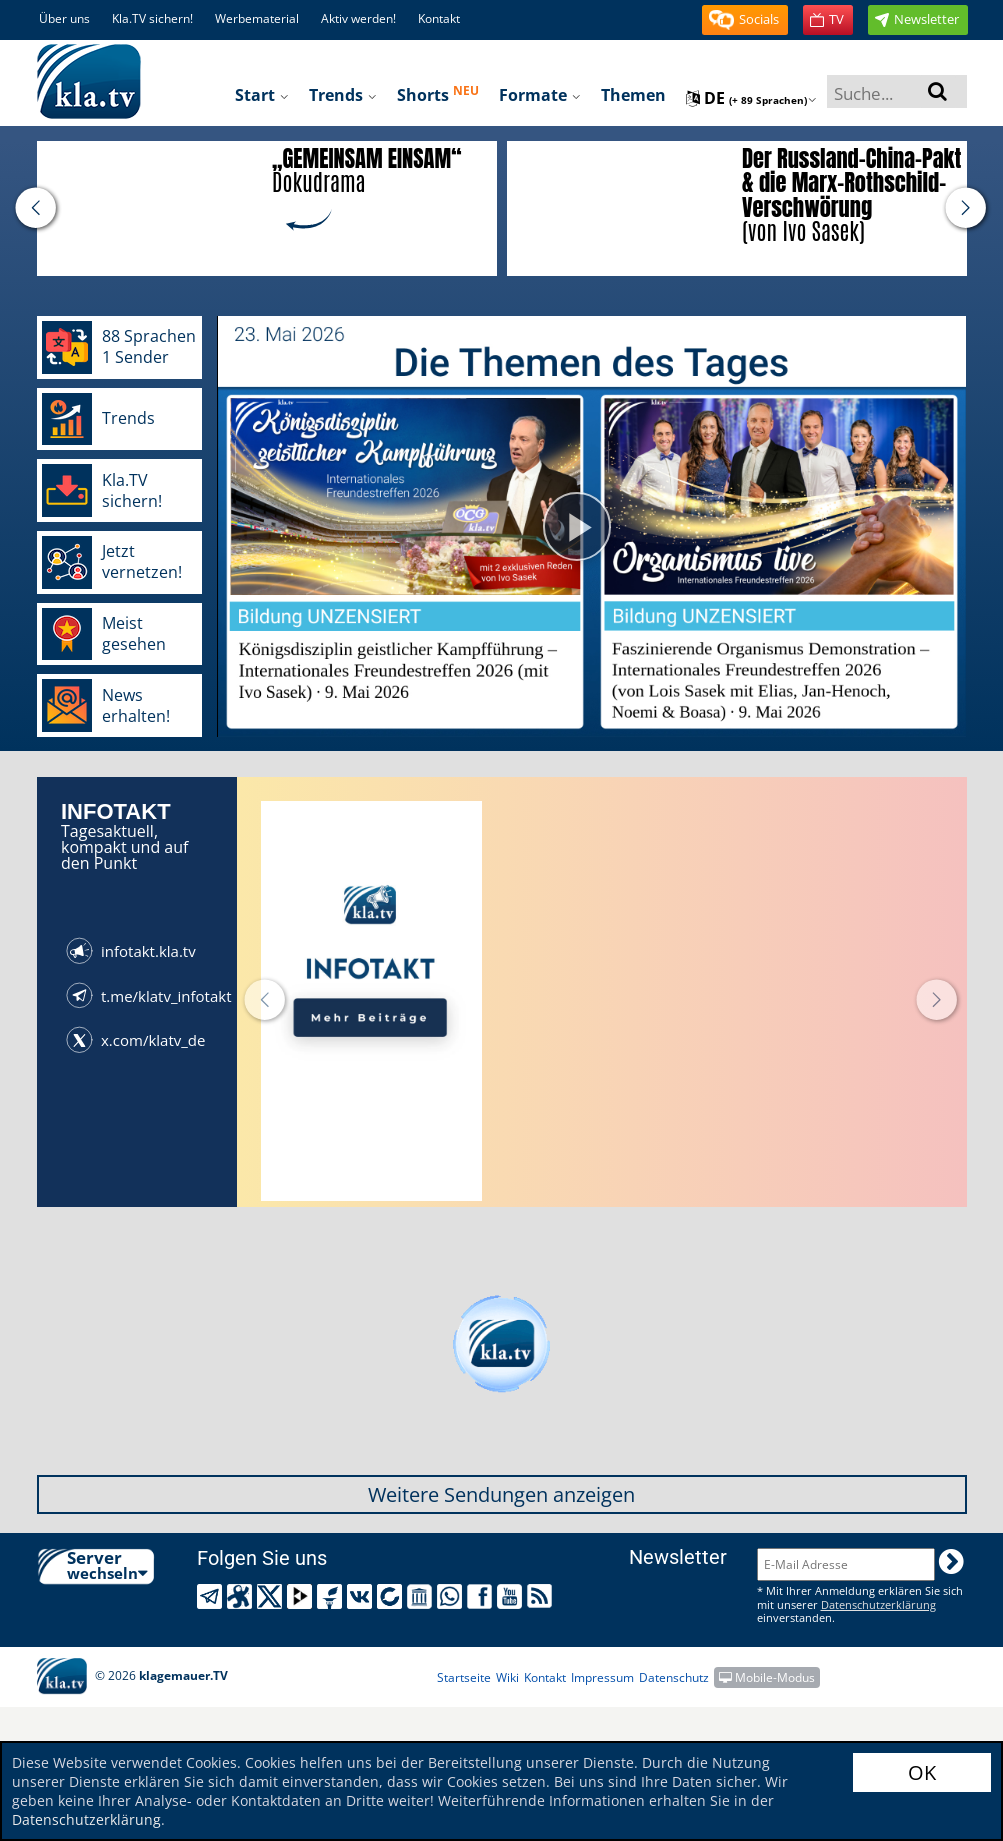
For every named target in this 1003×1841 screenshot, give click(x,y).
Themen (633, 95)
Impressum (602, 1677)
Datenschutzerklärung (86, 1819)
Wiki (507, 1677)
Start (262, 95)
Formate (540, 95)
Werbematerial (257, 18)
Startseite (464, 1677)
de (751, 98)
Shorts (438, 94)
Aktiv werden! (358, 18)
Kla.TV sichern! (152, 18)
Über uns (64, 18)
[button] (745, 20)
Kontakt (439, 18)
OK (922, 1772)
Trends (343, 95)
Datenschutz (674, 1677)
